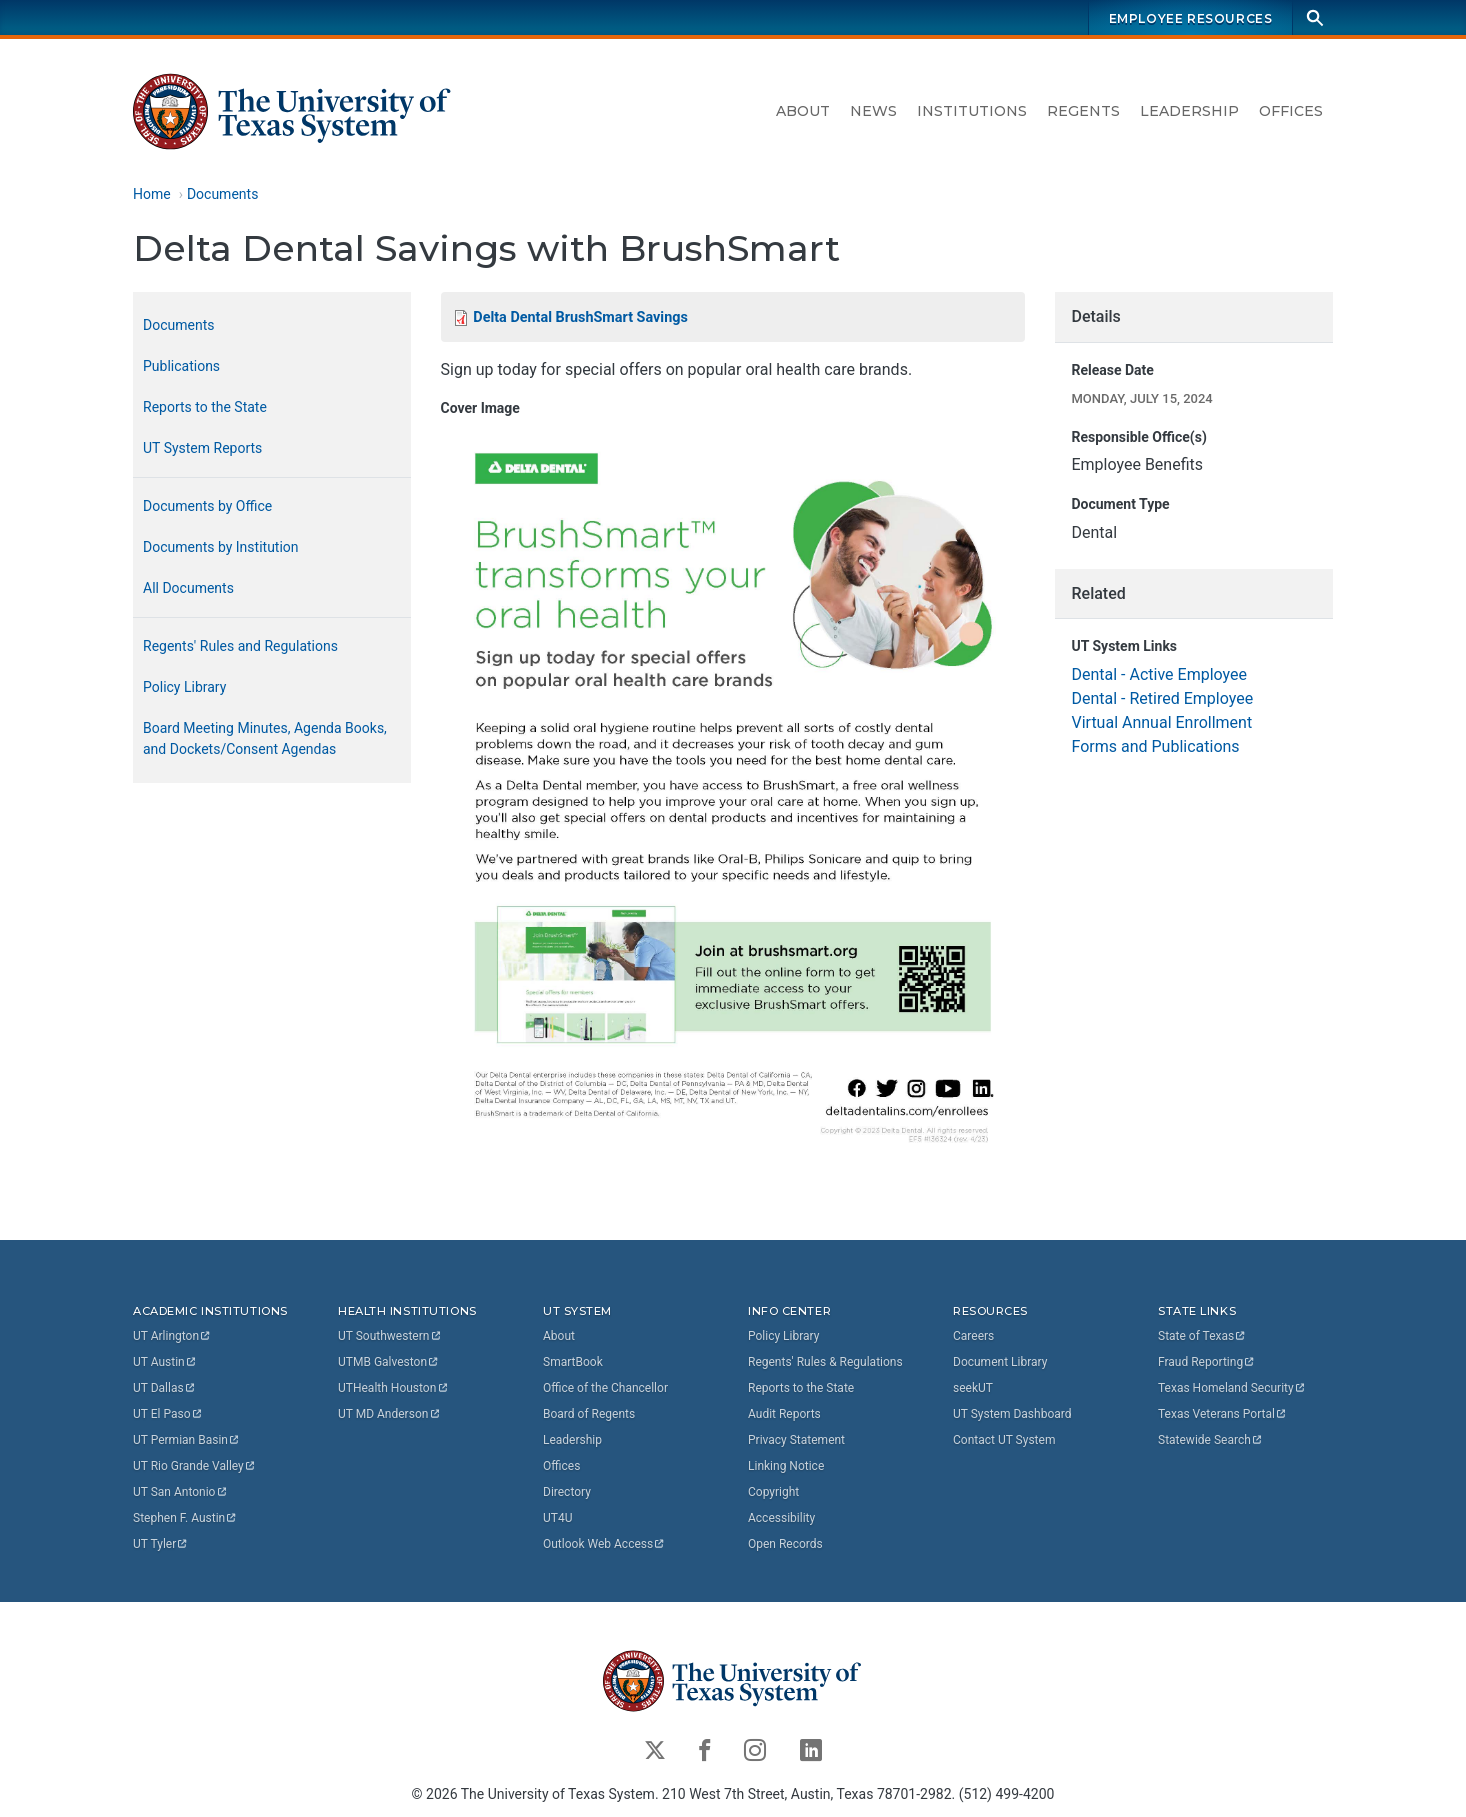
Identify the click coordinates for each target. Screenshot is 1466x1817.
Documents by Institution (221, 547)
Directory (567, 1492)
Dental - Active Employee (1159, 674)
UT (172, 1336)
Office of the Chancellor (605, 1388)
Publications (181, 366)
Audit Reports (784, 1414)
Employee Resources (1191, 18)
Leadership (1189, 111)
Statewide (1211, 1440)
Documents (222, 194)
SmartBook (573, 1362)
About (803, 111)
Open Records (785, 1544)
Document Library (1000, 1362)
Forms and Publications (1155, 746)
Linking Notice (786, 1466)
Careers (973, 1336)
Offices (1291, 111)
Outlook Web (604, 1544)
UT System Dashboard (1012, 1414)
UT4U (557, 1518)
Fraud (1207, 1362)
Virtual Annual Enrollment (1161, 722)
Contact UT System (1004, 1440)
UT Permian (187, 1440)
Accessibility (781, 1518)
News (873, 111)
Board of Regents (589, 1414)
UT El (168, 1414)
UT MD (389, 1414)
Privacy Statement (796, 1440)
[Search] (1315, 17)
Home (152, 194)
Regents (1083, 111)
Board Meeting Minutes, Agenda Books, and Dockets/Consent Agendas (265, 738)
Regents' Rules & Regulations (825, 1362)
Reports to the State (205, 407)
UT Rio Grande (195, 1466)
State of (1202, 1336)
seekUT (973, 1388)
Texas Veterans (1223, 1414)
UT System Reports (202, 448)
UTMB (389, 1362)
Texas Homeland (1232, 1388)
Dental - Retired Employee (1162, 698)
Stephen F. (185, 1518)
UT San (180, 1492)
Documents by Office (207, 506)
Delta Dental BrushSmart (580, 317)
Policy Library (184, 687)
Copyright (773, 1492)
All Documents (188, 588)
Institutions (972, 111)
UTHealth (393, 1388)
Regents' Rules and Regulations (240, 646)
